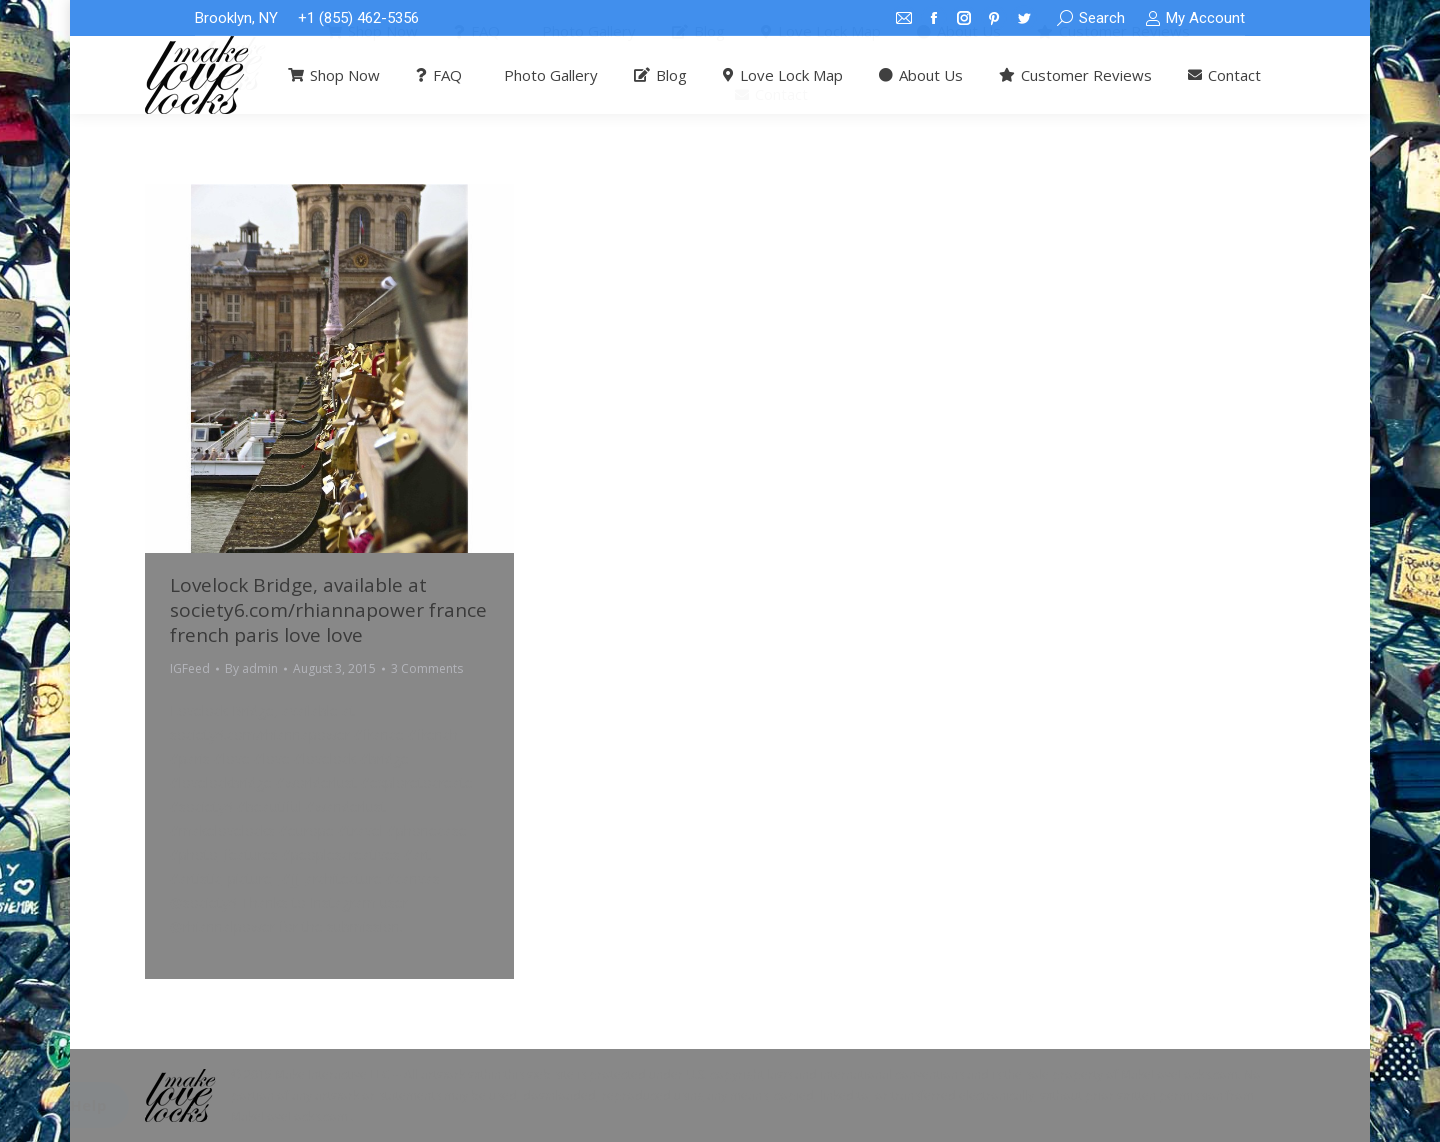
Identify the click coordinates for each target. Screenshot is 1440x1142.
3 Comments (427, 668)
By (251, 668)
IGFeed (190, 668)
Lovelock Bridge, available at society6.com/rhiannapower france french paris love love (328, 610)
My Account (1195, 18)
